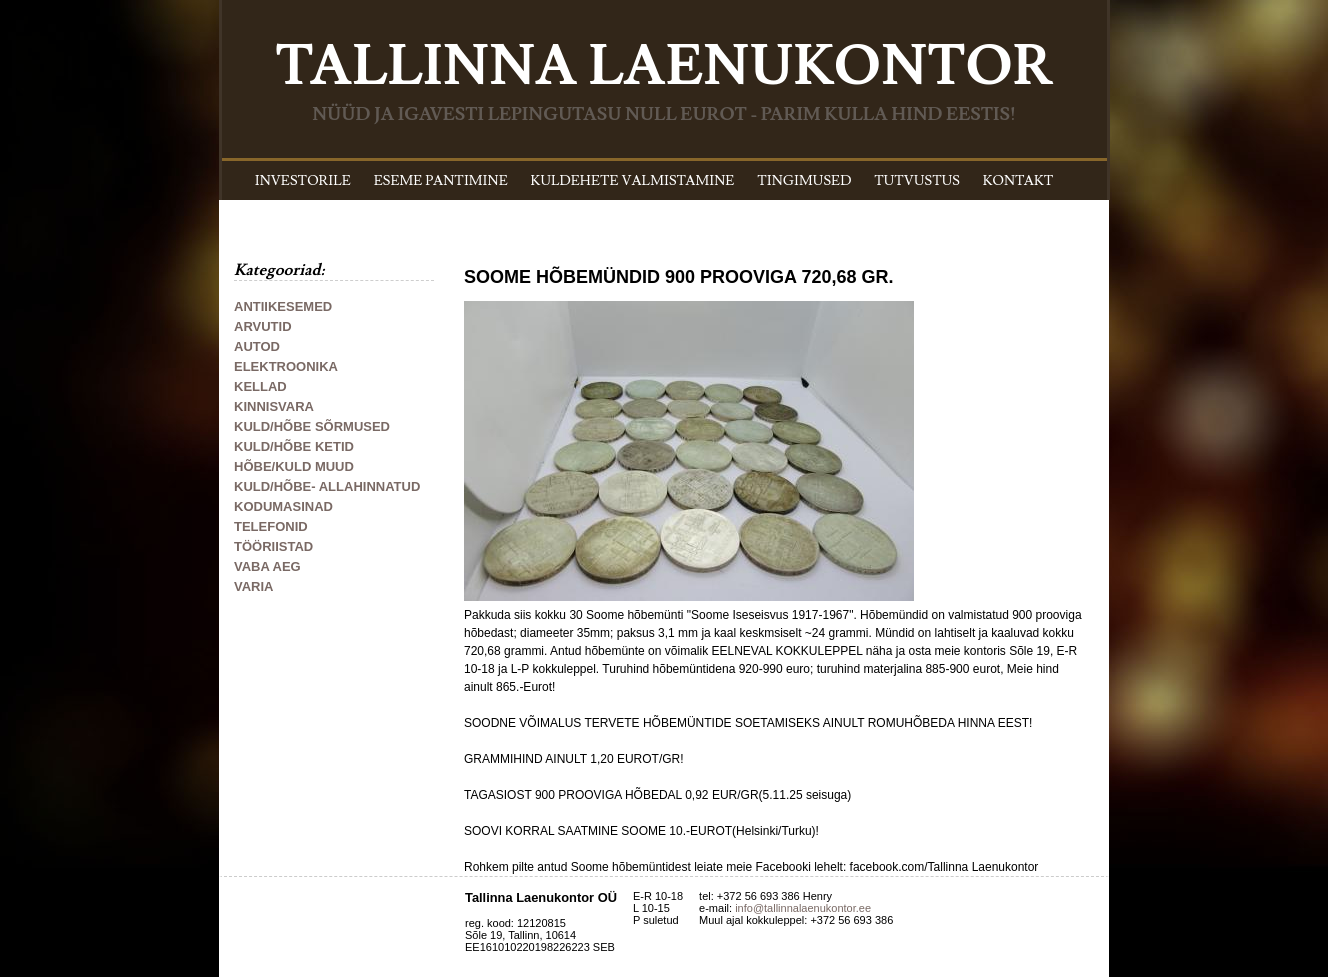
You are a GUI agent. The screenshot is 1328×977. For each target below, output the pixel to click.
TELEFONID (271, 526)
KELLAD (260, 386)
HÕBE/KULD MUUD (294, 466)
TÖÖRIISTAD (273, 546)
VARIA (253, 586)
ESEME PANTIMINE (441, 181)
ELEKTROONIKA (286, 366)
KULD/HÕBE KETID (294, 446)
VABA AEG (267, 566)
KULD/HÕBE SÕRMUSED (312, 426)
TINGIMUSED (804, 181)
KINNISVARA (274, 406)
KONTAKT (1018, 181)
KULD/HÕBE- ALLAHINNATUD (327, 486)
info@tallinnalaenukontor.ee (803, 908)
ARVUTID (263, 326)
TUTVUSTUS (917, 181)
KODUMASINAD (283, 506)
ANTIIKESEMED (283, 306)
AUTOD (257, 346)
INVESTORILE (303, 181)
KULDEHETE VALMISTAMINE (633, 181)
